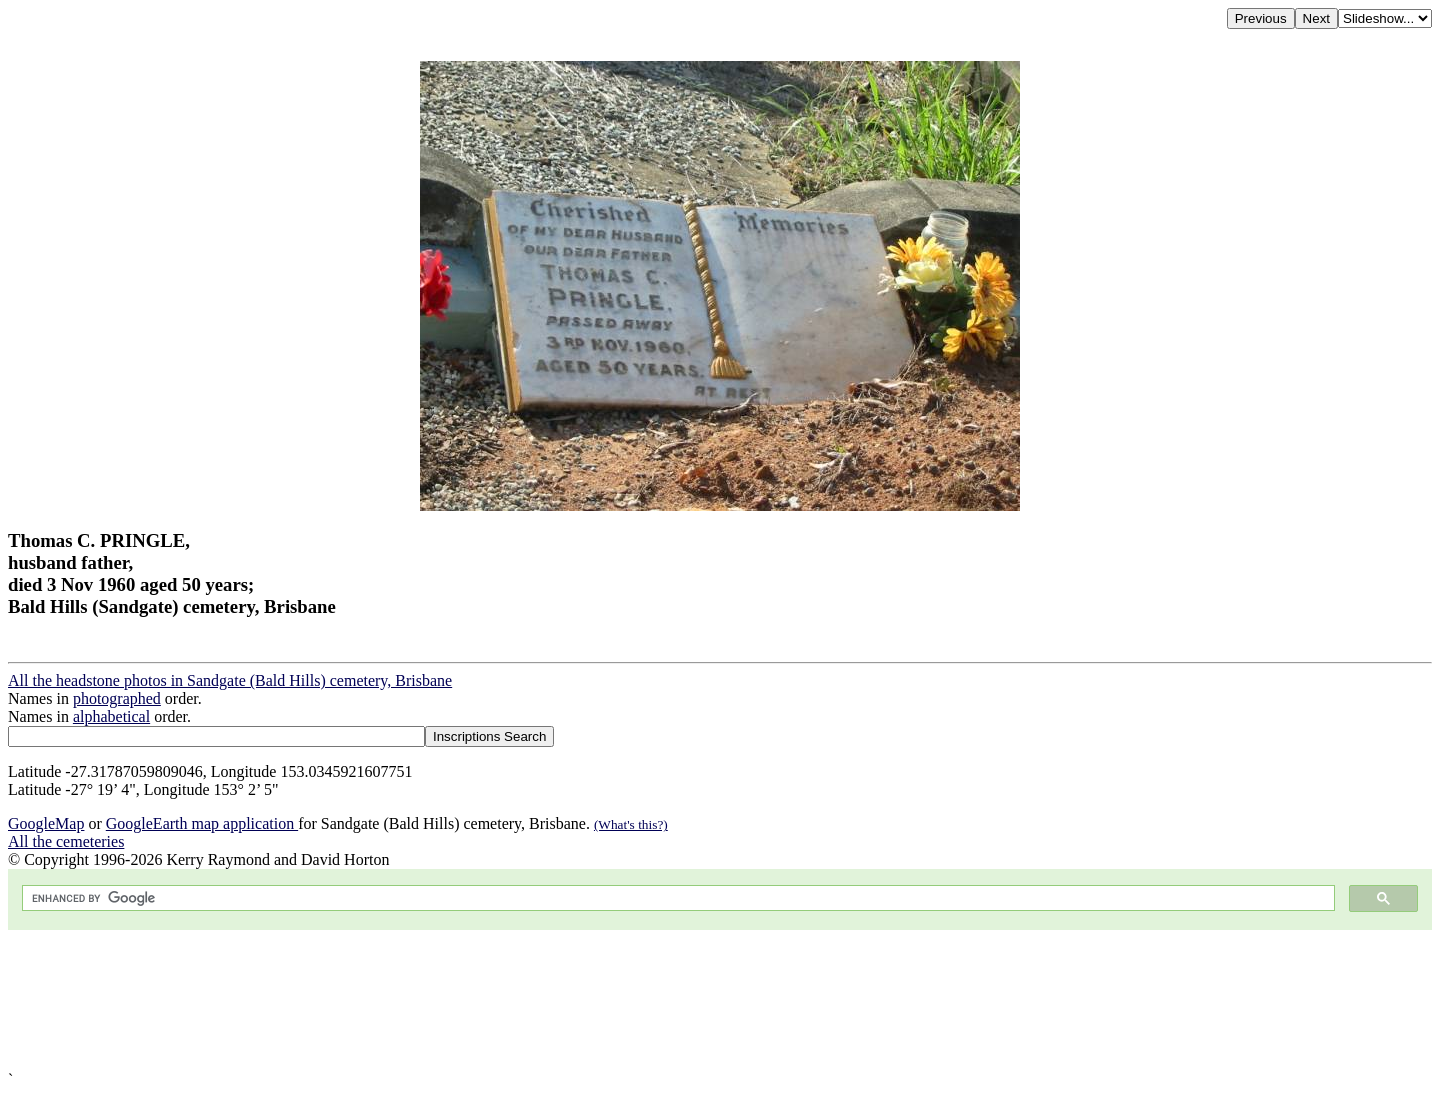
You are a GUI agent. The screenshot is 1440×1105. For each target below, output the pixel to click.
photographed (117, 698)
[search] (676, 898)
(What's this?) (631, 824)
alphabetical (111, 716)
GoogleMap (46, 823)
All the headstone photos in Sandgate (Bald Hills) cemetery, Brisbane (230, 680)
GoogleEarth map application (202, 823)
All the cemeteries (66, 841)
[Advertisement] (608, 1000)
